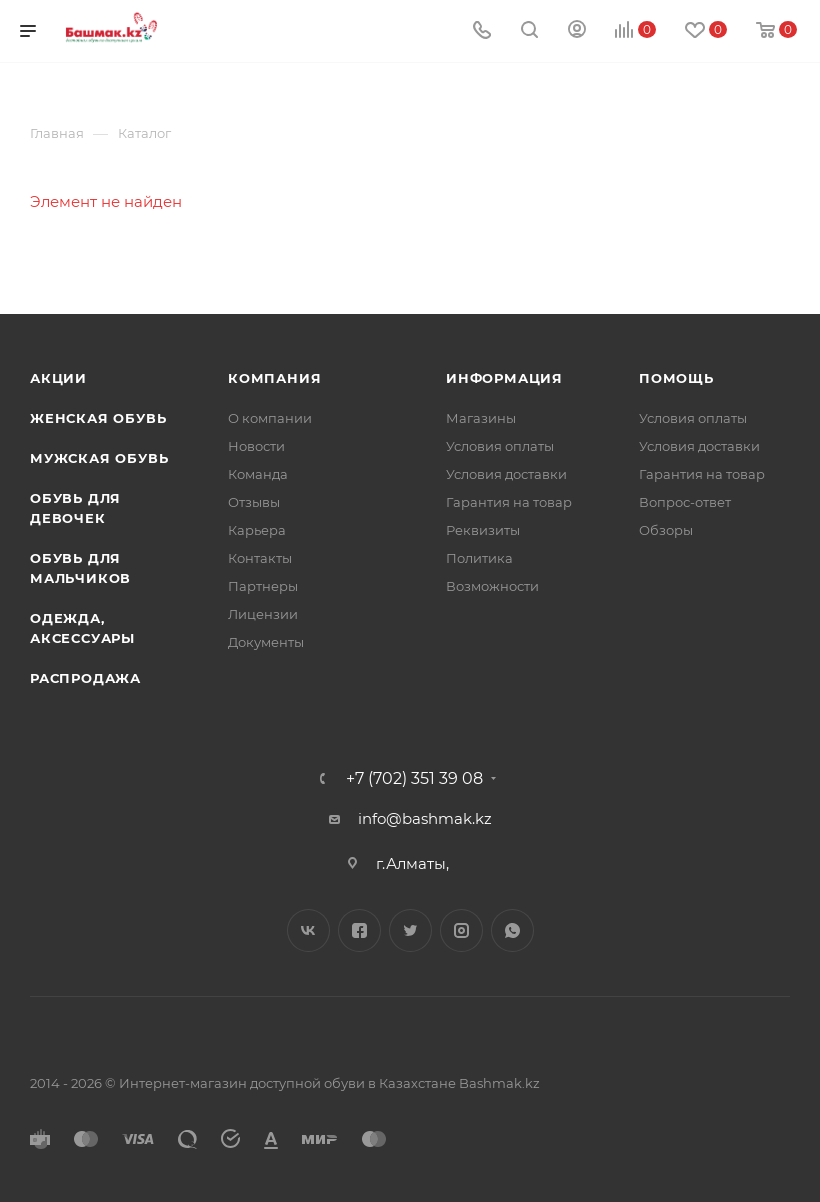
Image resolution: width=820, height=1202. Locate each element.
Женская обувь (98, 418)
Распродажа (85, 678)
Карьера (257, 530)
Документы (266, 642)
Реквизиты (483, 530)
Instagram (461, 930)
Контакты (260, 558)
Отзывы (254, 502)
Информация (504, 378)
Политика (479, 558)
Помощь (676, 378)
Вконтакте (308, 930)
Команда (258, 474)
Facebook (359, 930)
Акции (58, 378)
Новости (256, 446)
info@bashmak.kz (425, 818)
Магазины (481, 418)
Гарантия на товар (509, 502)
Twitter (410, 930)
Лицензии (263, 614)
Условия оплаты (500, 446)
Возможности (492, 586)
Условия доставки (506, 474)
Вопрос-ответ (685, 502)
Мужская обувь (99, 458)
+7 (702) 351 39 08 (414, 779)
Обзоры (666, 530)
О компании (270, 418)
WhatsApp (512, 930)
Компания (274, 378)
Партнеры (263, 586)
